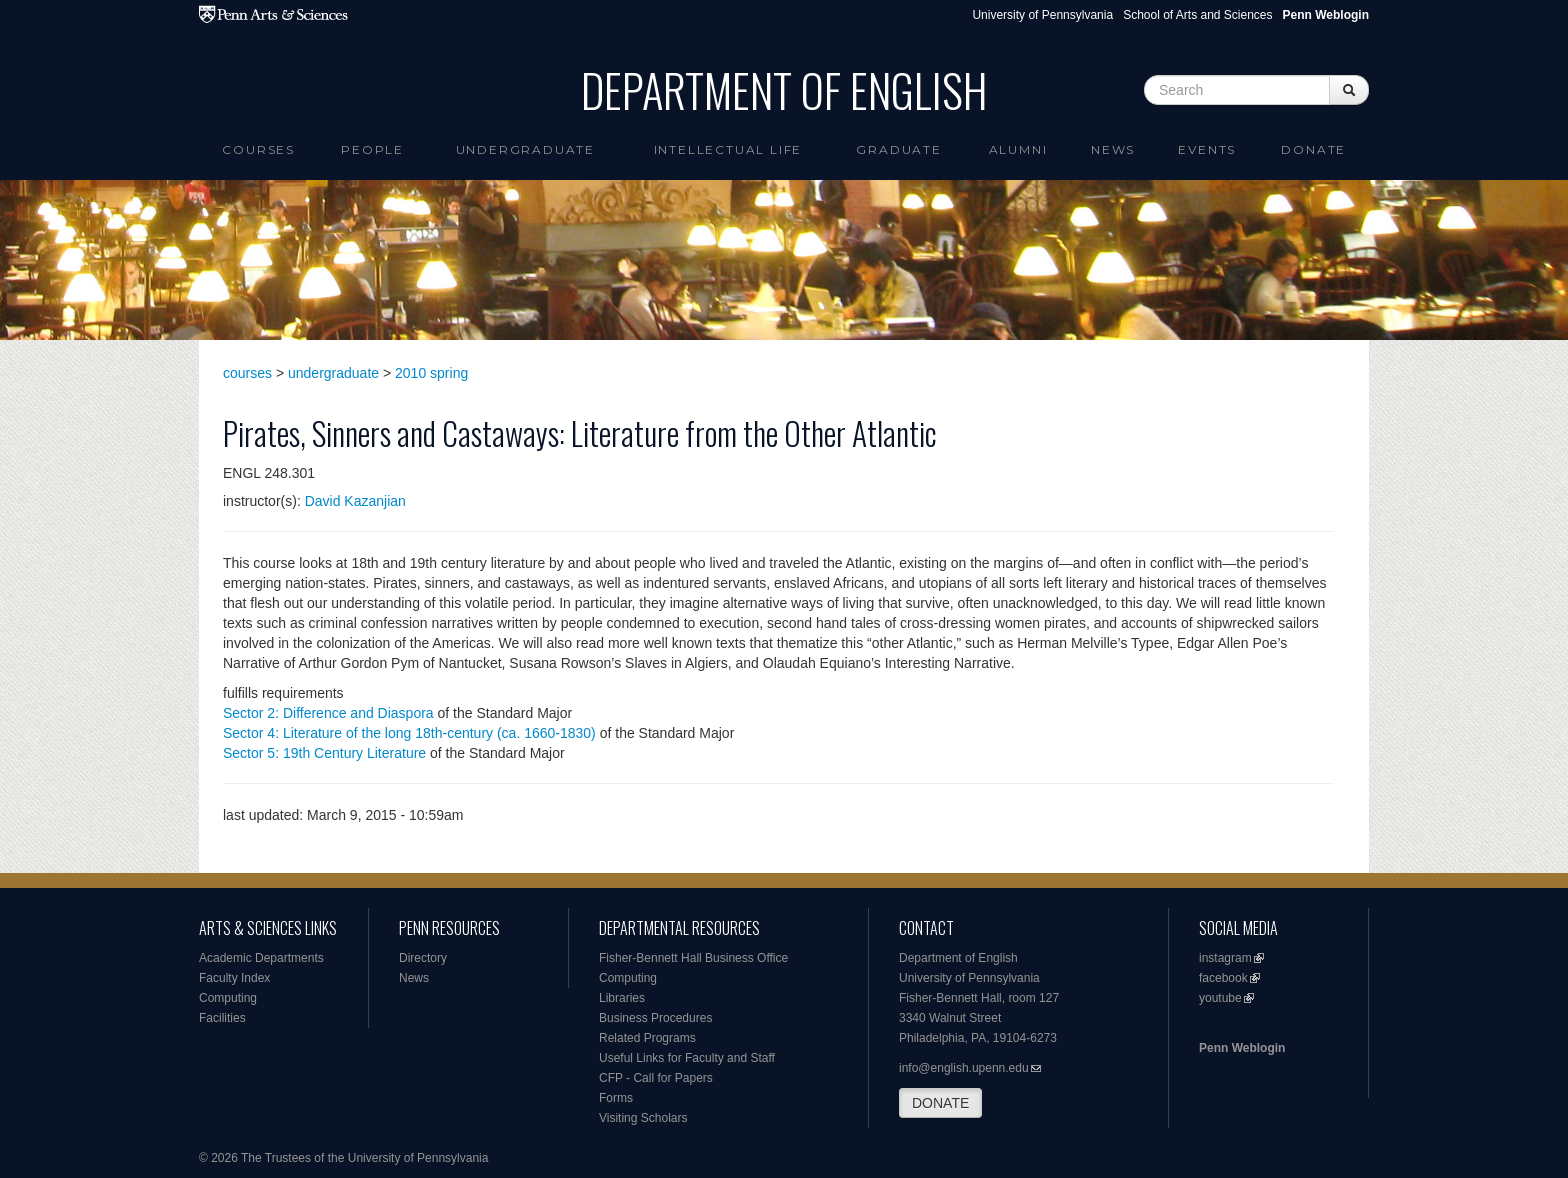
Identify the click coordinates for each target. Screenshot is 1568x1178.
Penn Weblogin (1242, 1048)
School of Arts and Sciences (1197, 15)
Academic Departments (261, 958)
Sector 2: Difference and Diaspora (328, 713)
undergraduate (333, 373)
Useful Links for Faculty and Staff (687, 1058)
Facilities (222, 1018)
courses (247, 373)
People (372, 149)
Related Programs (647, 1038)
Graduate (898, 149)
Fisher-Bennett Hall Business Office (693, 958)
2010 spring (431, 373)
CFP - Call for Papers (656, 1078)
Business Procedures (655, 1018)
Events (1207, 149)
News (1113, 149)
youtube (1220, 998)
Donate (1313, 149)
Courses (258, 149)
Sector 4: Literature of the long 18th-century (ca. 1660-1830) (409, 733)
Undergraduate (525, 149)
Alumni (1018, 149)
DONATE (940, 1103)
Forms (616, 1098)
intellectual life (728, 149)
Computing (228, 998)
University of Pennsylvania (1042, 15)
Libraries (622, 998)
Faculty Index (234, 978)
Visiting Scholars (643, 1118)
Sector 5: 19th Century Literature (324, 753)
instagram (1225, 958)
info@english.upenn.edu (964, 1068)
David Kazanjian (355, 501)
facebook (1223, 978)
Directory (423, 958)
